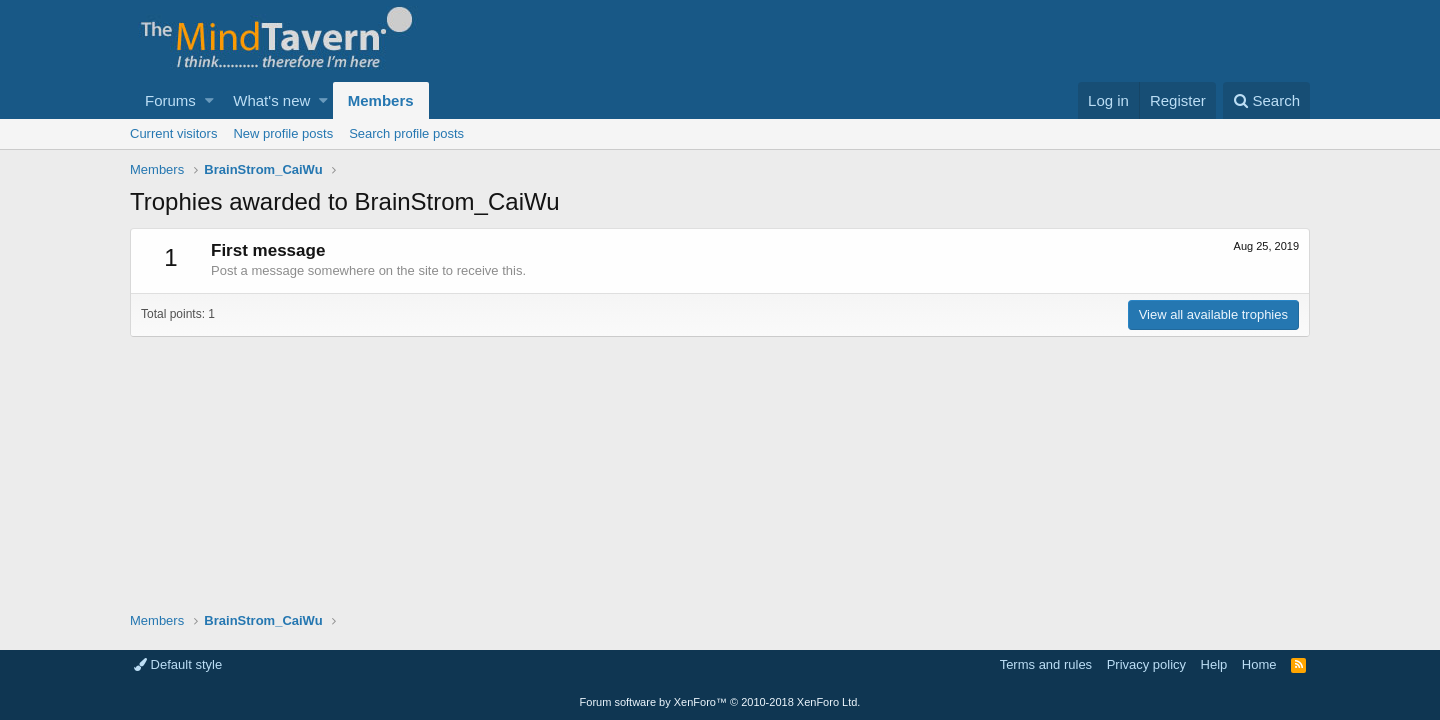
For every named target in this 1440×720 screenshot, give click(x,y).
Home (1259, 664)
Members (381, 100)
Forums (170, 100)
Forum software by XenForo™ (720, 702)
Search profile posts (406, 133)
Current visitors (173, 133)
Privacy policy (1146, 664)
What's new (271, 100)
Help (1214, 664)
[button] (209, 100)
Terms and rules (1046, 664)
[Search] (1266, 100)
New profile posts (283, 133)
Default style (178, 664)
